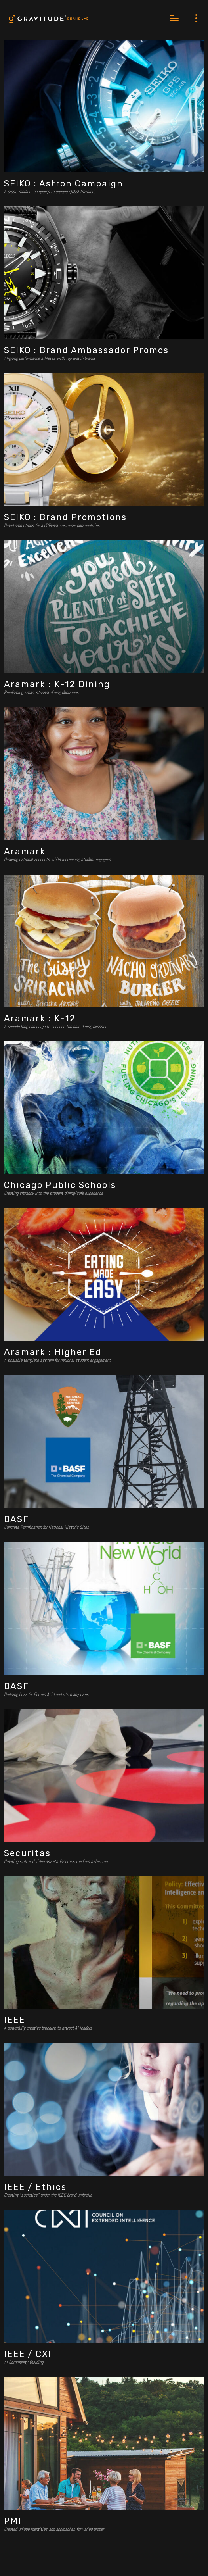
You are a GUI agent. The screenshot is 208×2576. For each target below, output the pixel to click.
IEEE (14, 2020)
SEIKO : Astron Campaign (63, 183)
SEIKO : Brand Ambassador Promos (86, 350)
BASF (16, 1519)
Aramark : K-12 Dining (57, 684)
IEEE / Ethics (35, 2187)
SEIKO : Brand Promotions (65, 517)
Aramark (25, 851)
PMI (12, 2521)
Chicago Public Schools (60, 1185)
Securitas (27, 1853)
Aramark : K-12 (40, 1018)
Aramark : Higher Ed (52, 1352)
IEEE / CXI (28, 2354)
